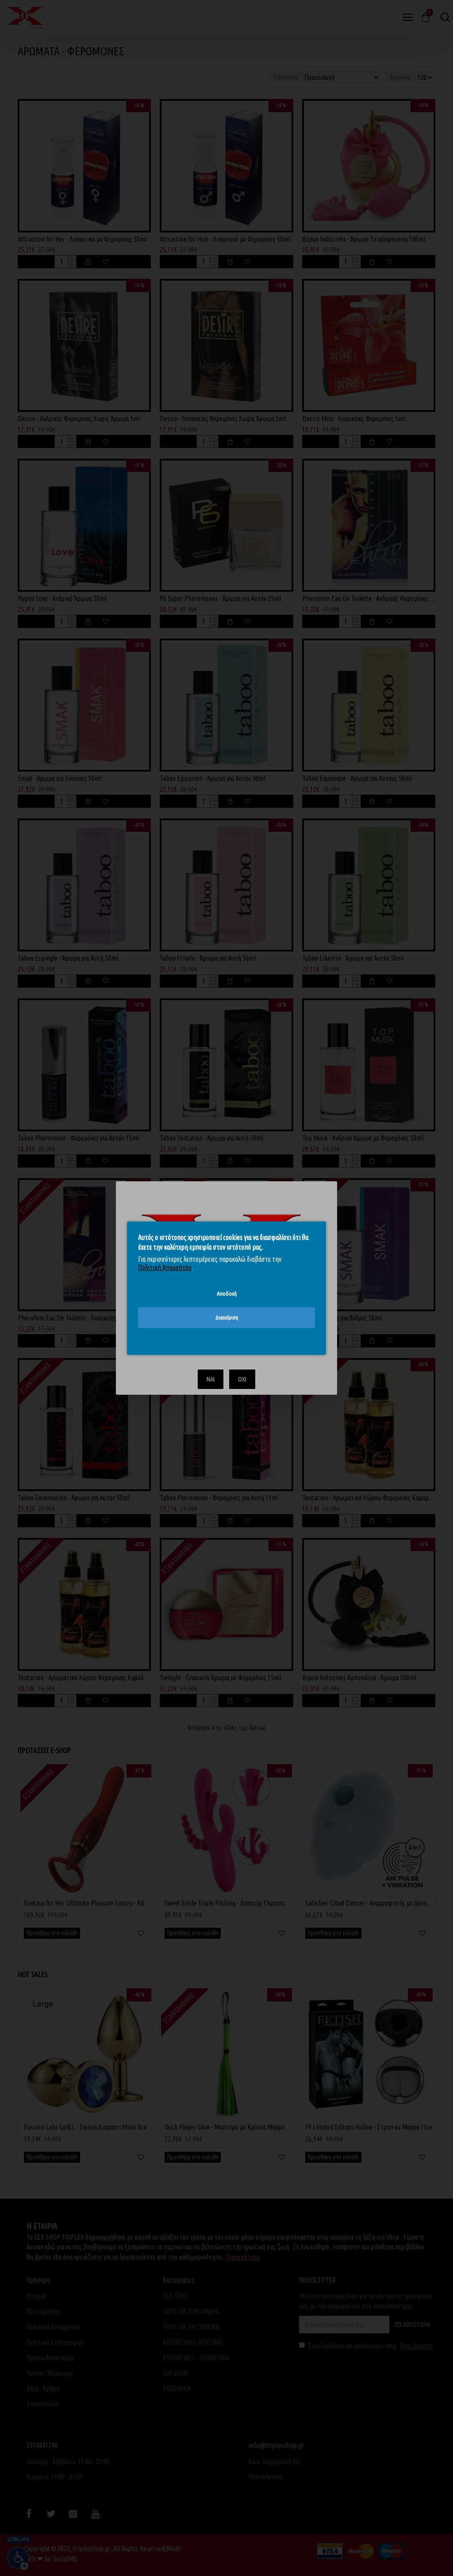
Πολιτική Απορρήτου (165, 1267)
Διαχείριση (226, 1317)
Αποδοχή (227, 1293)
